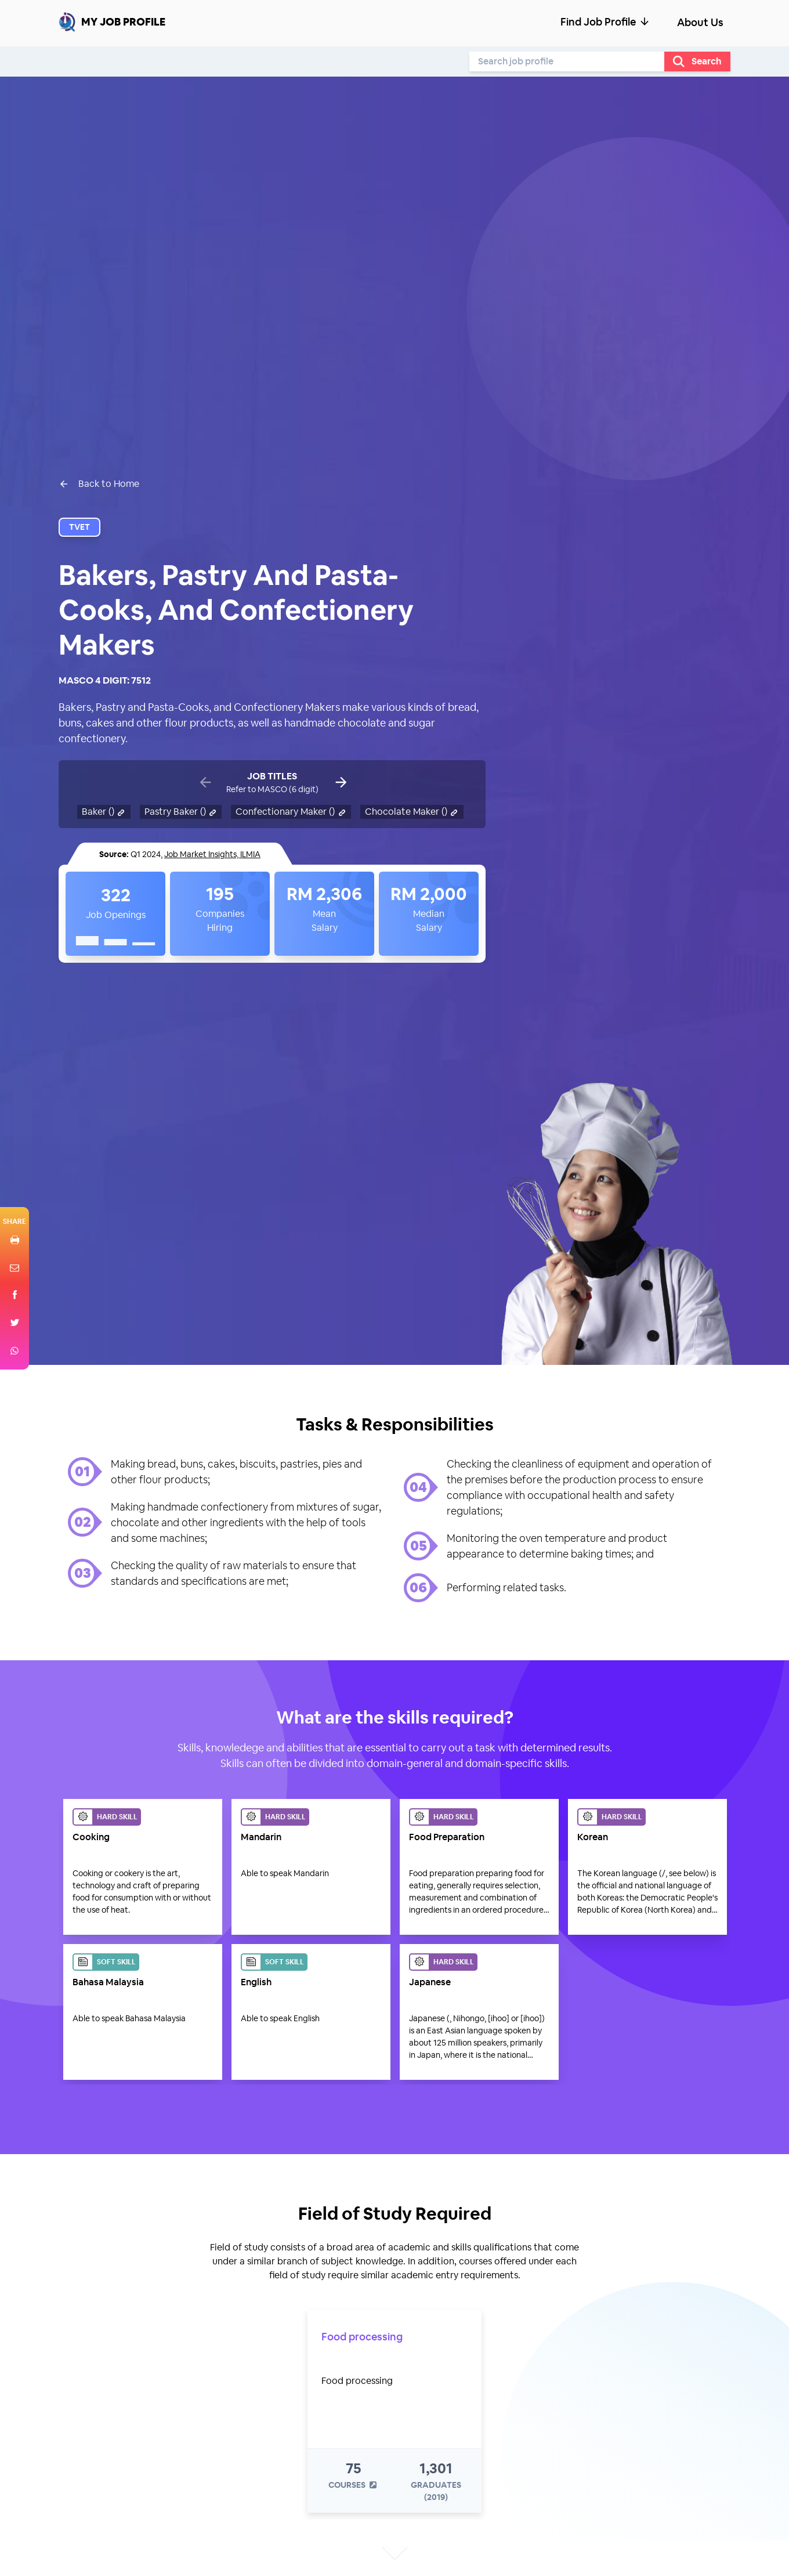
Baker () (104, 811)
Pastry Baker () (181, 811)
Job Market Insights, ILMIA (212, 854)
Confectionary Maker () (291, 811)
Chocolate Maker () (412, 811)
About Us (700, 22)
